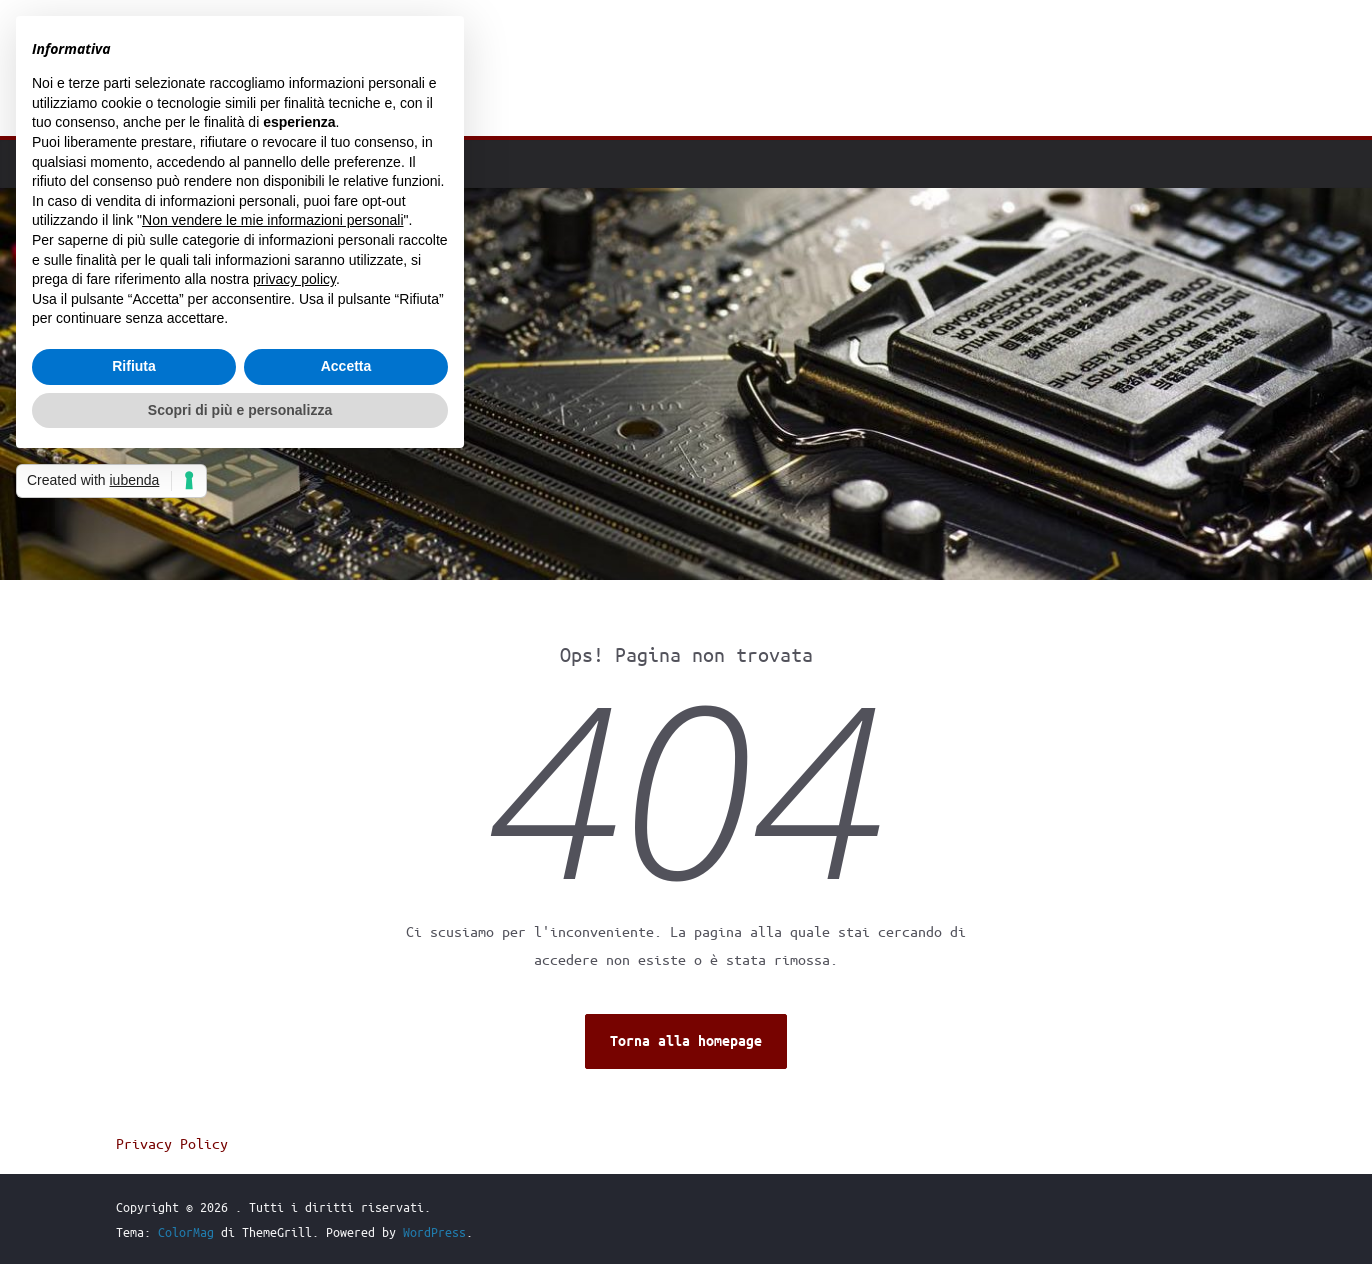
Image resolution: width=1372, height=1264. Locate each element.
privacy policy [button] (294, 279)
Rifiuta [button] (134, 366)
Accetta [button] (346, 366)
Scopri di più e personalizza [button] (240, 410)
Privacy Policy (172, 1143)
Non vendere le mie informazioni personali (272, 220)
